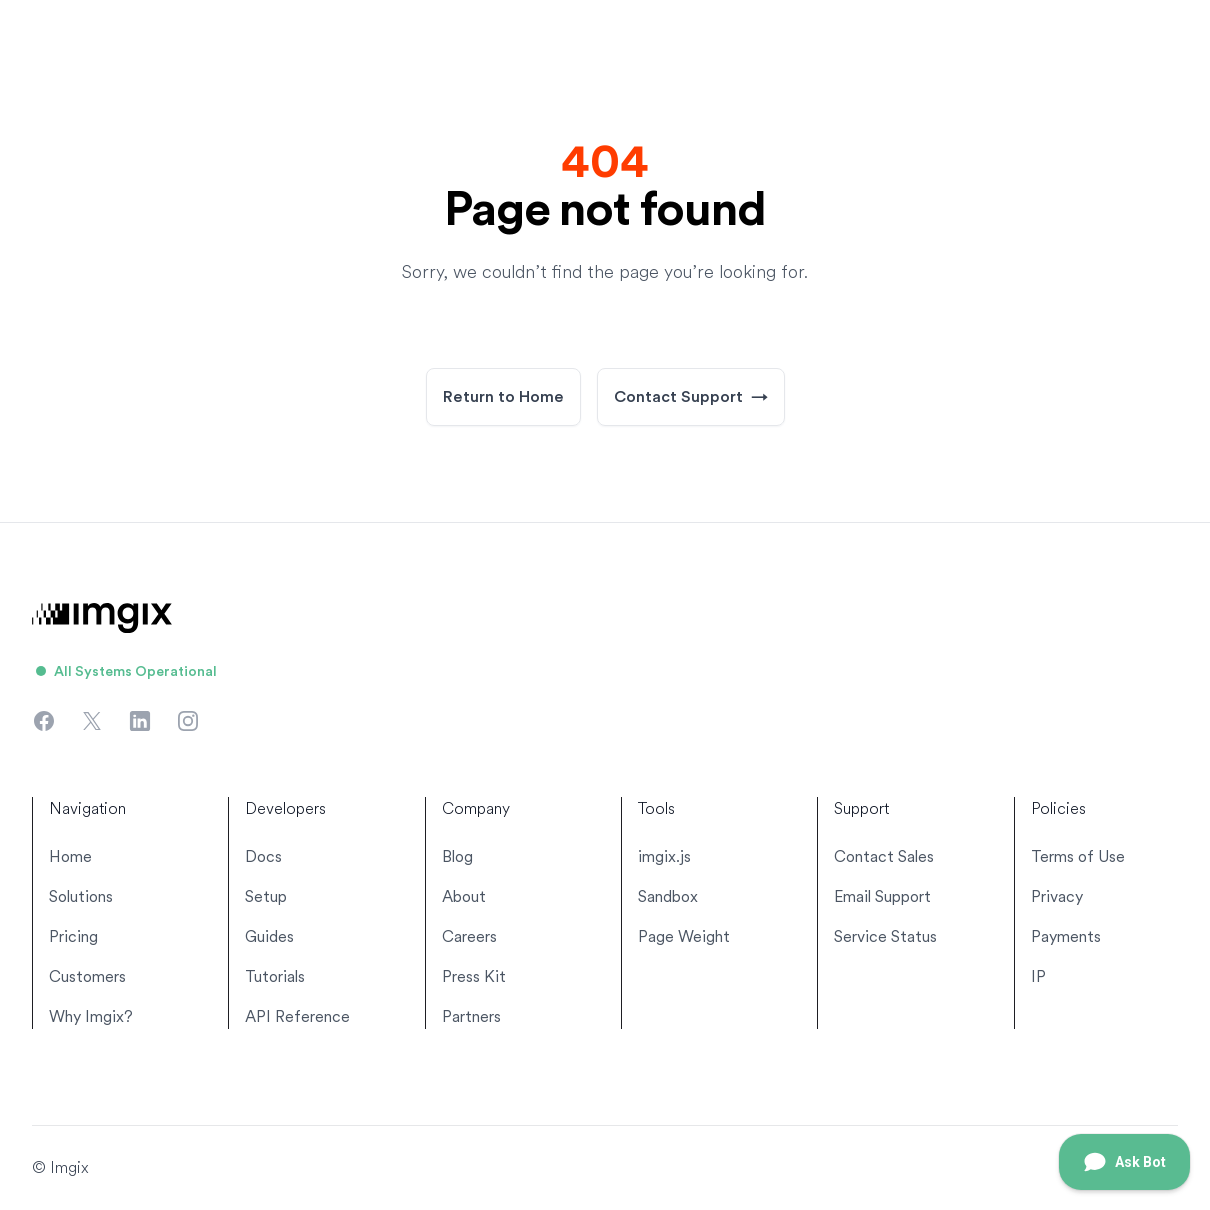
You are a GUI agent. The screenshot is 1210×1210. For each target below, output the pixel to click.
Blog (457, 856)
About (464, 896)
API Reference (297, 1016)
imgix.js (664, 856)
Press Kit (474, 976)
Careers (469, 936)
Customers (87, 976)
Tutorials (275, 976)
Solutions (81, 896)
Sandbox (668, 896)
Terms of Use (1078, 856)
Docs (263, 856)
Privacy (1057, 896)
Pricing (73, 936)
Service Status (885, 936)
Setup (266, 896)
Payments (1066, 936)
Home (70, 856)
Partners (471, 1016)
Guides (269, 936)
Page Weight (684, 936)
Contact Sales (884, 856)
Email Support (882, 896)
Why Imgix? (91, 1016)
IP (1038, 976)
